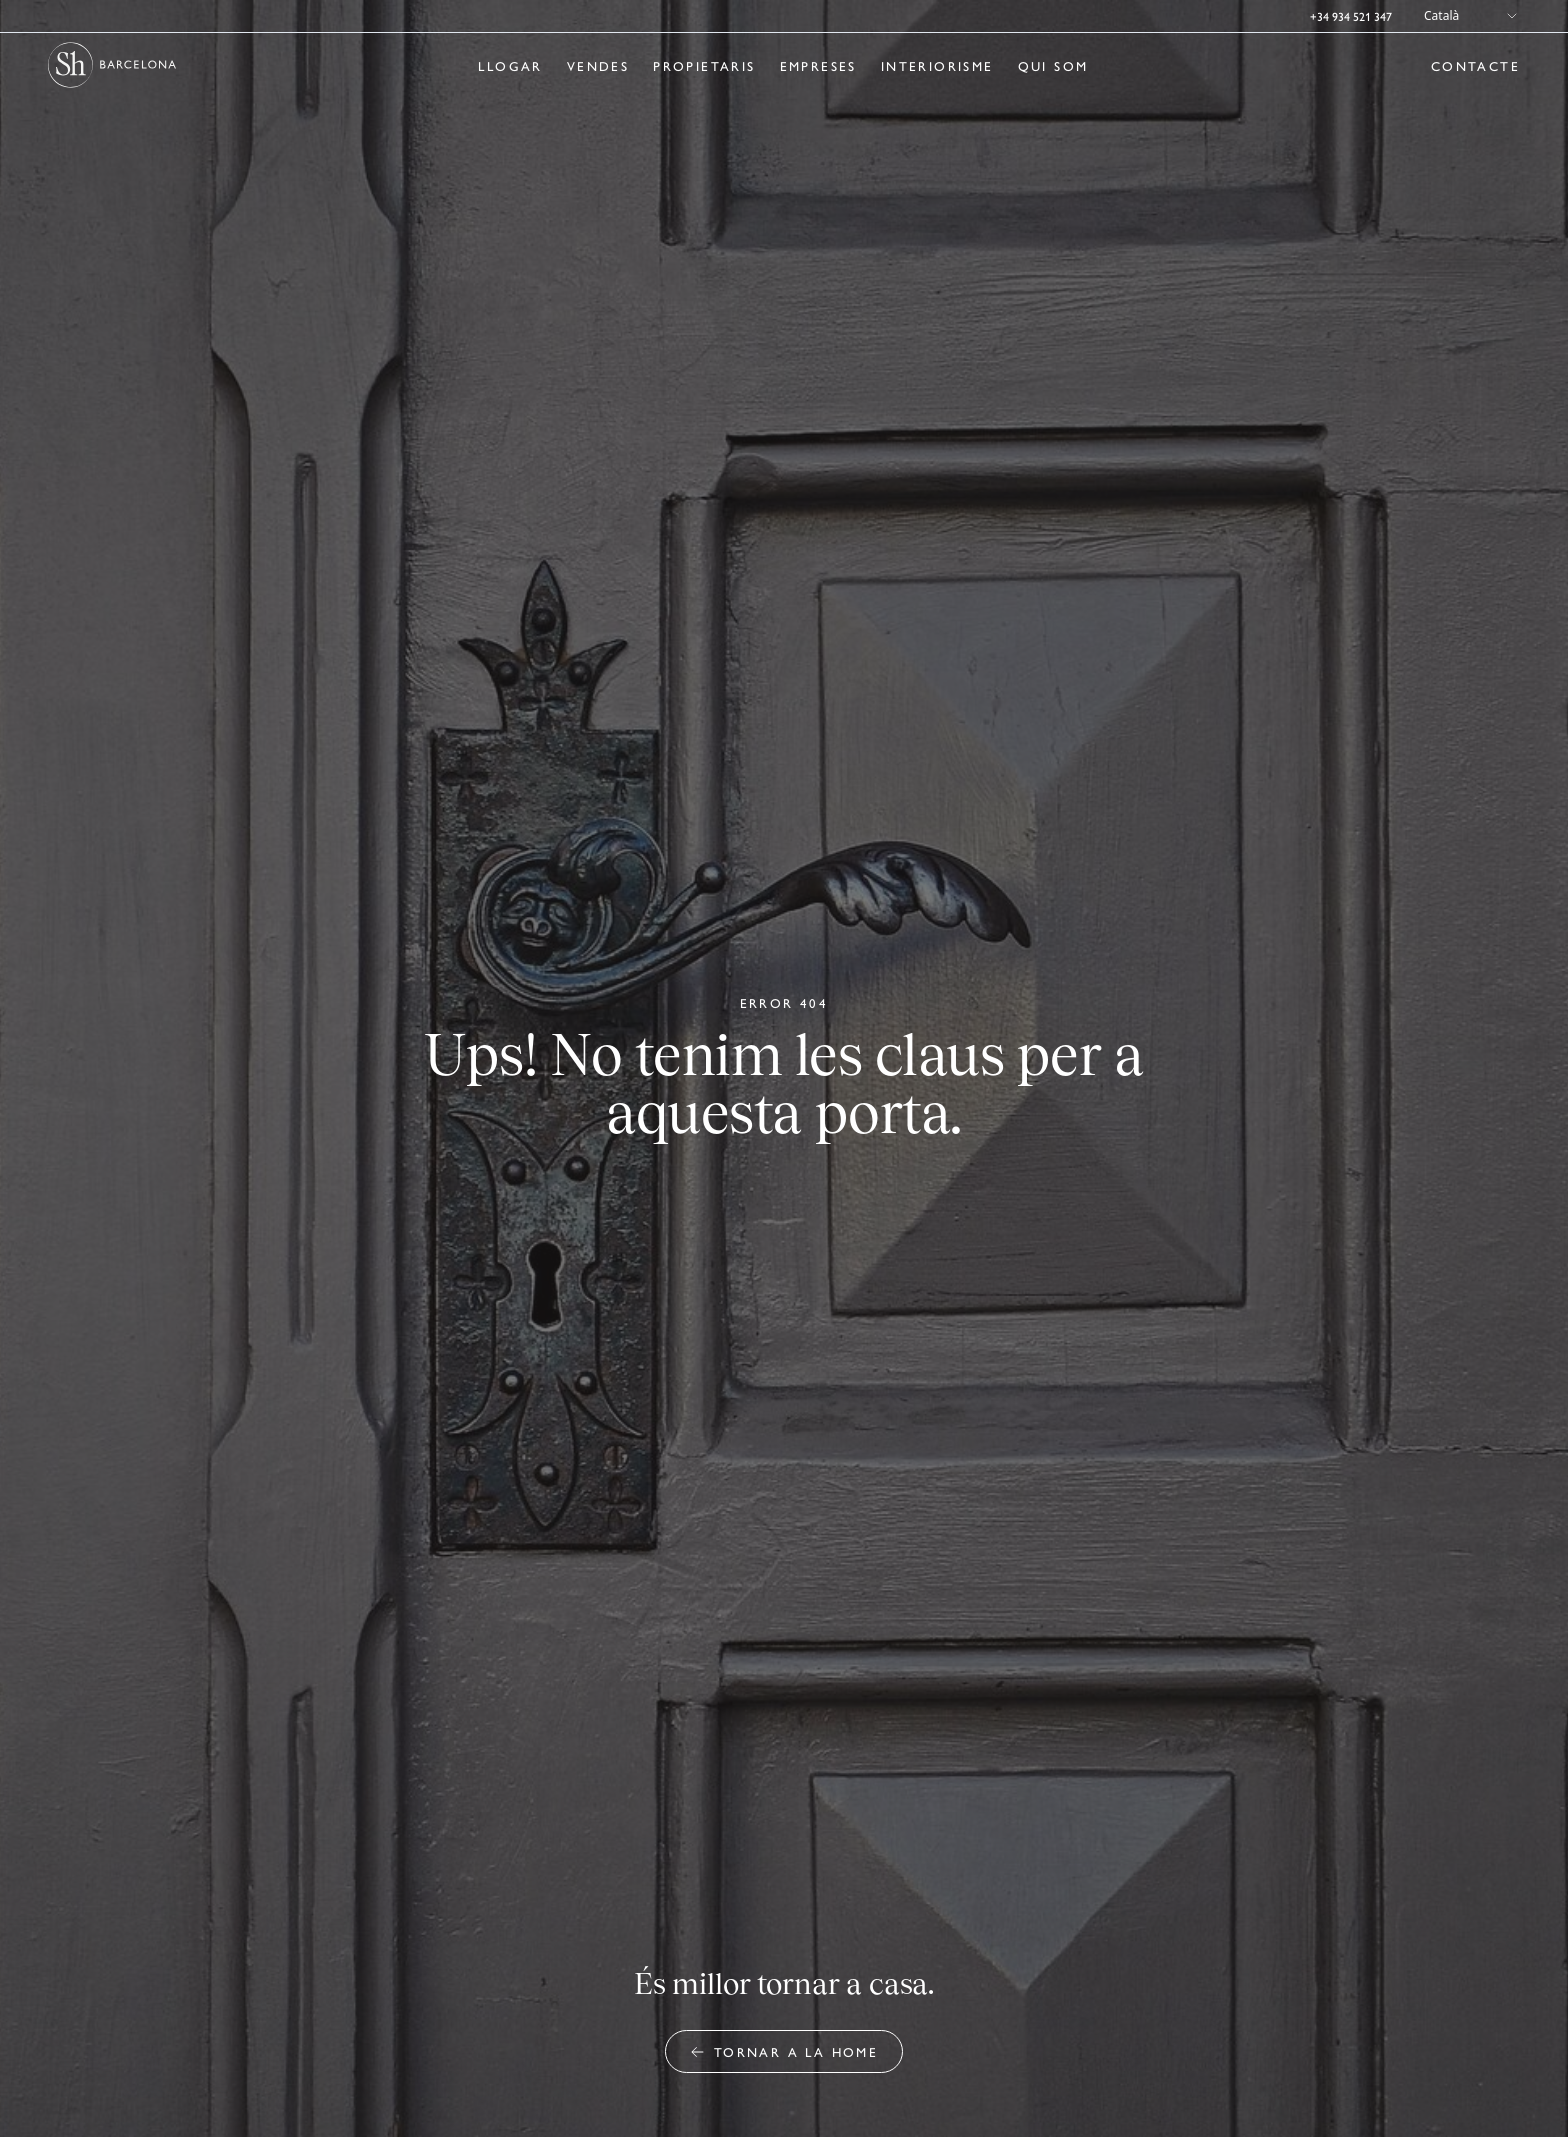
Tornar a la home (784, 2051)
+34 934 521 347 (1351, 16)
